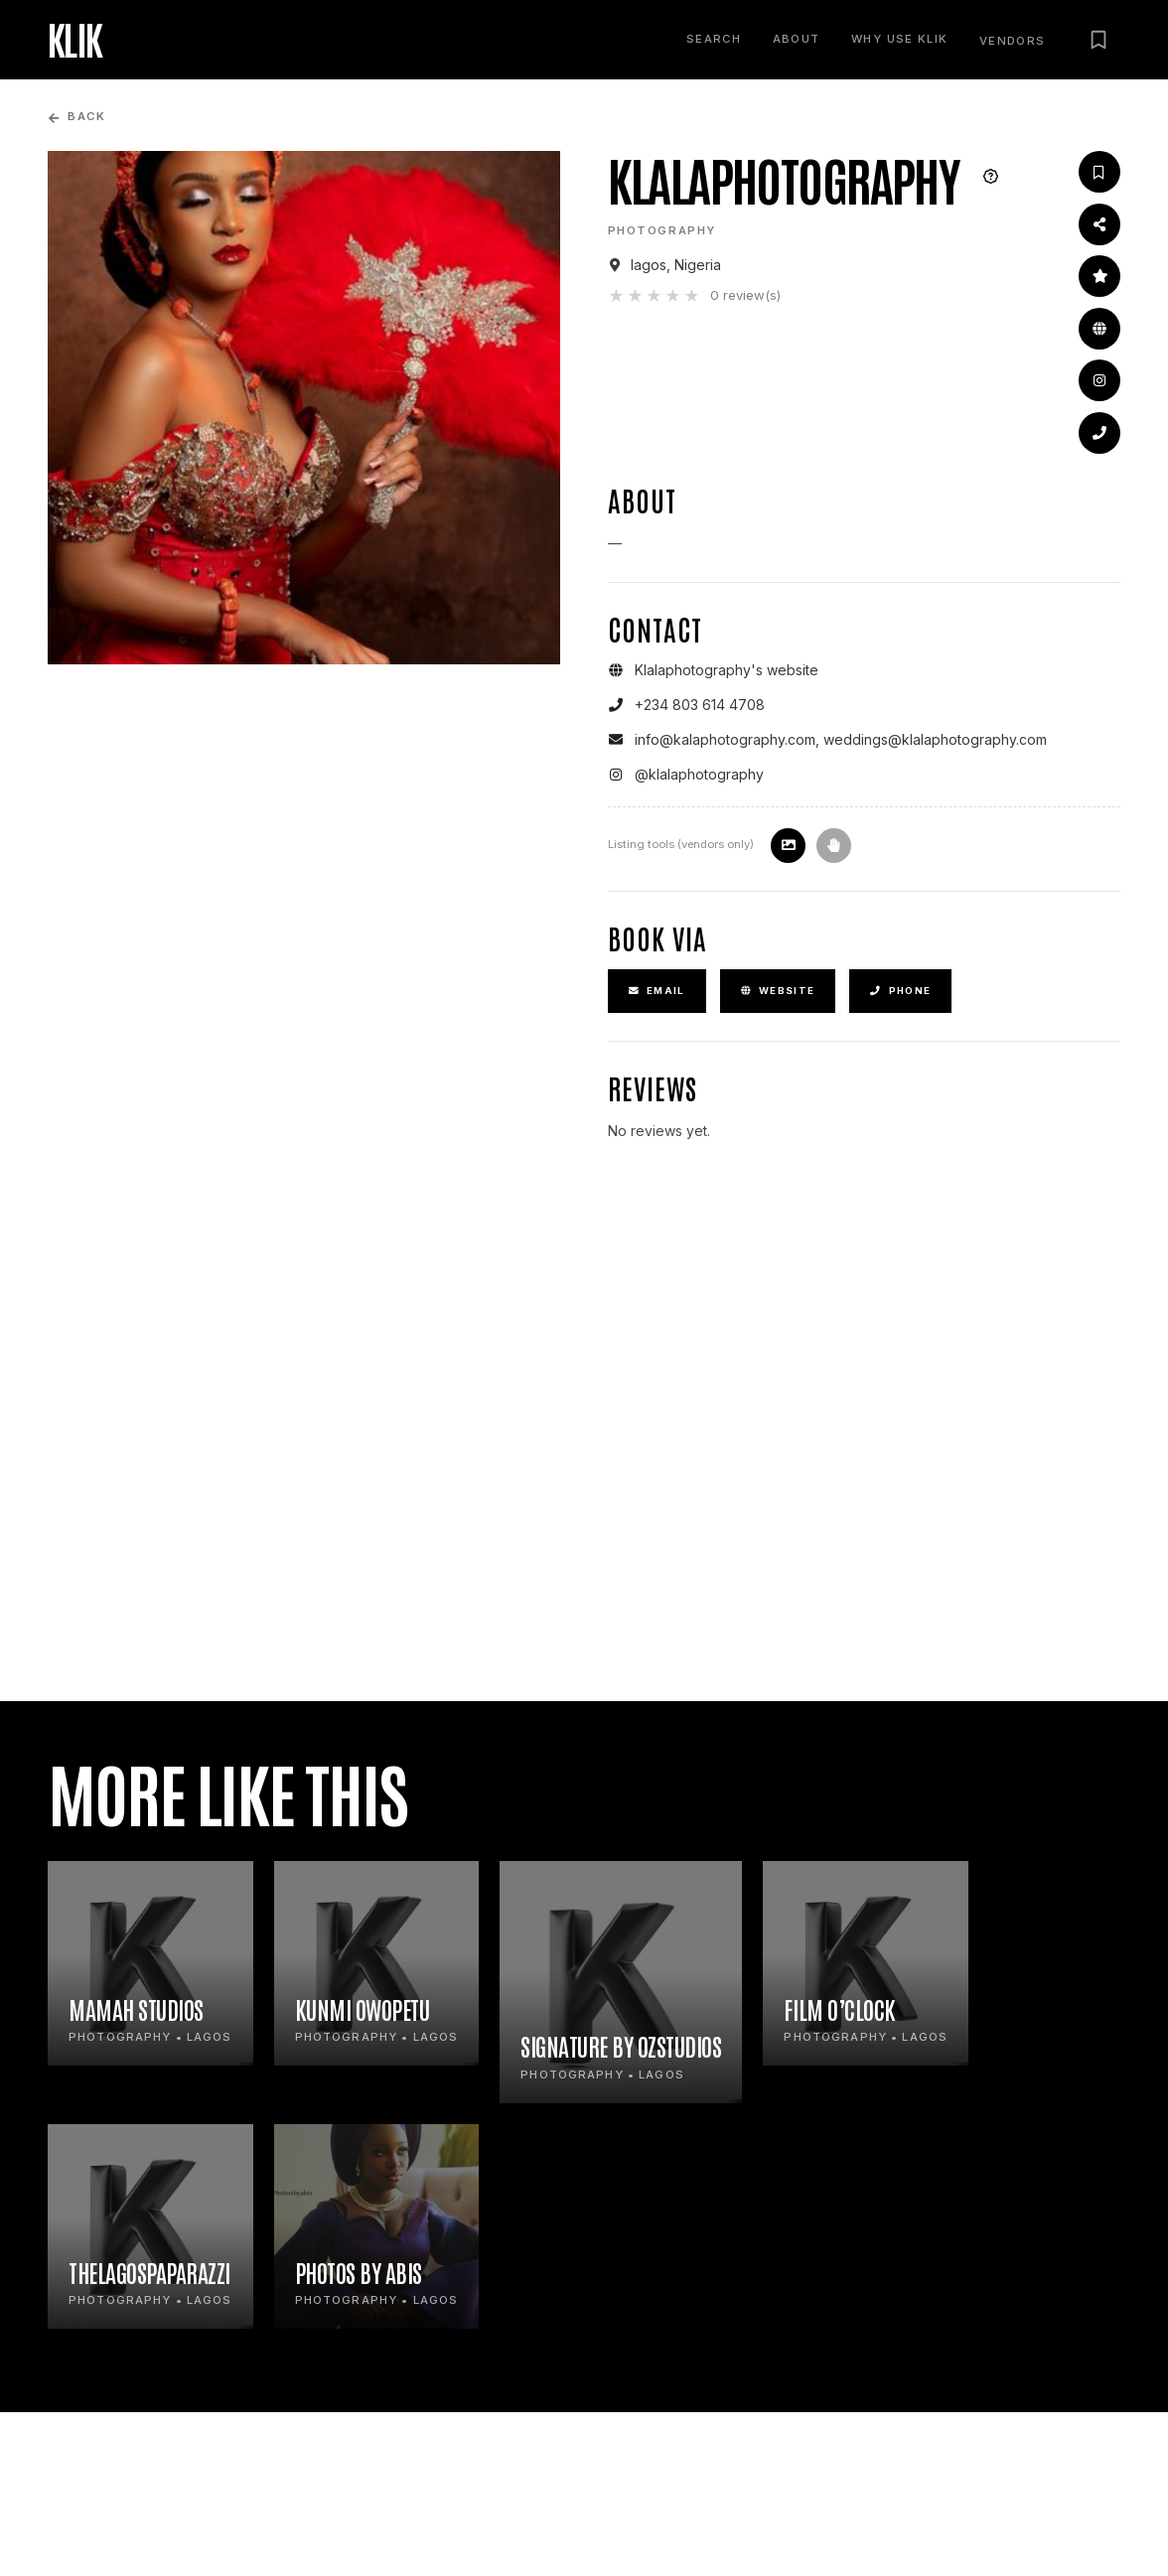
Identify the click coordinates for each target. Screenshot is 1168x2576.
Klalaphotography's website (726, 669)
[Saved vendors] (1098, 40)
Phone (900, 990)
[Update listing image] (788, 845)
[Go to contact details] (1099, 433)
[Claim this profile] (833, 845)
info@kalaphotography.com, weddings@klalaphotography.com (841, 739)
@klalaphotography (699, 774)
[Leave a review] (1099, 276)
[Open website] (1099, 329)
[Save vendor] (1099, 172)
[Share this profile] (1099, 224)
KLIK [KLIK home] (75, 39)
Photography (662, 230)
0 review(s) (745, 295)
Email (657, 990)
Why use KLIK (899, 39)
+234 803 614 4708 (700, 704)
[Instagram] (1099, 380)
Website (778, 990)
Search (713, 39)
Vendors (1012, 41)
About (796, 39)
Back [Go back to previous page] (76, 116)
